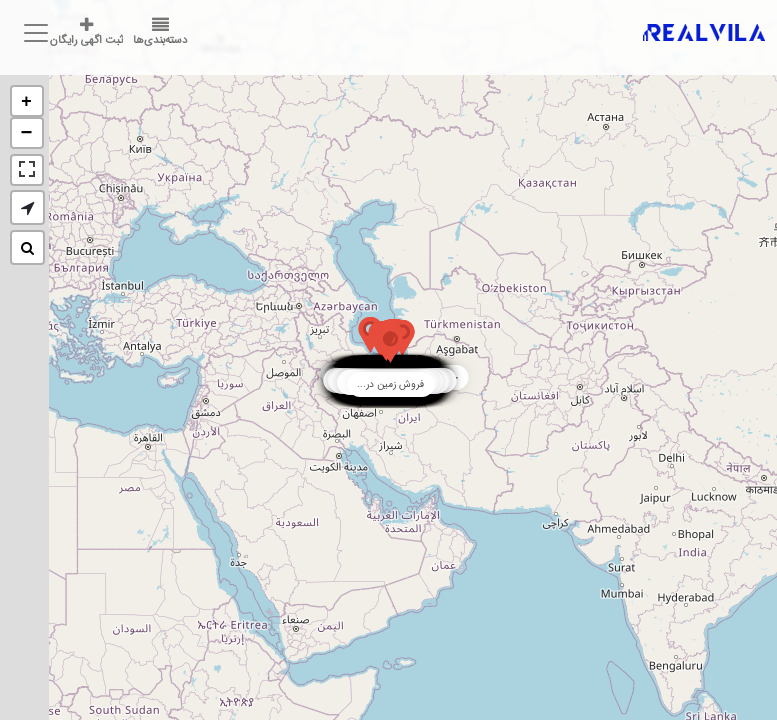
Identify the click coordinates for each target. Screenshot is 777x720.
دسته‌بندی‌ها (160, 32)
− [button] (27, 133)
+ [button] (26, 102)
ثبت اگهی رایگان (86, 32)
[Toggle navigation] (32, 32)
